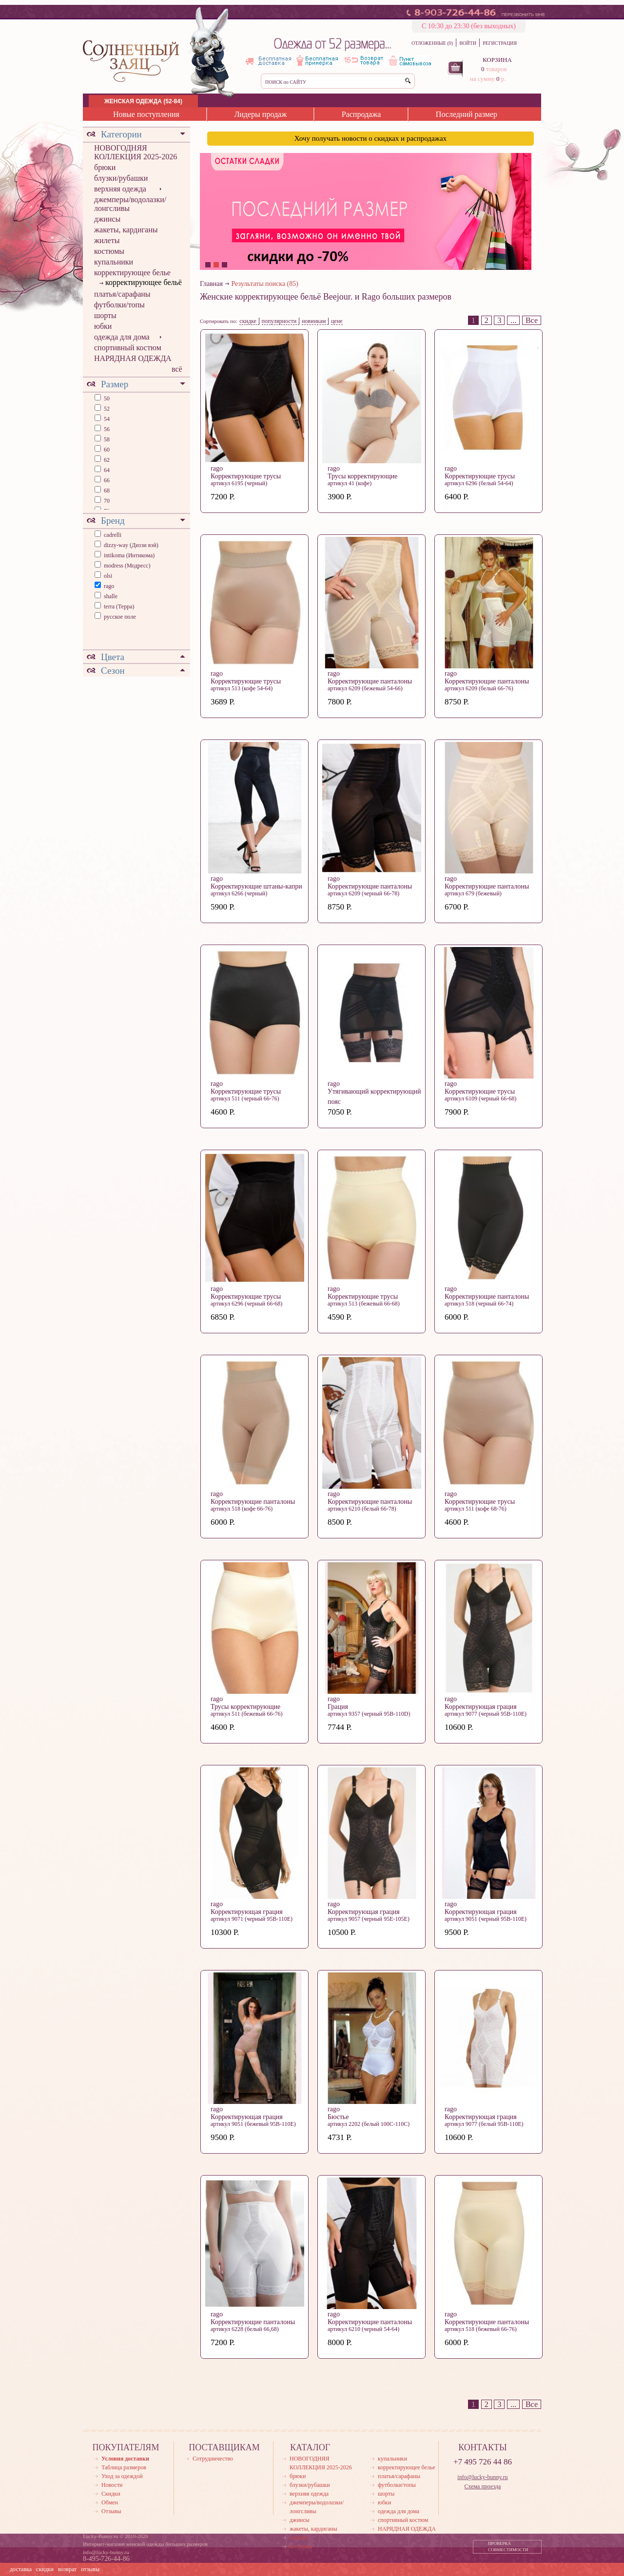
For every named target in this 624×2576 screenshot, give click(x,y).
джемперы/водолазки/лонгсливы (130, 203)
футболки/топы (119, 305)
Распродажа (361, 114)
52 (106, 408)
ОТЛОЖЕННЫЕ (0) (432, 43)
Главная (211, 283)
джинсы (107, 219)
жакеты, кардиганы (125, 230)
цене (337, 321)
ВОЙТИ (467, 43)
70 (106, 500)
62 (106, 459)
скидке (247, 321)
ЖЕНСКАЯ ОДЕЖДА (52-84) (143, 101)
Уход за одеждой (122, 2476)
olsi (108, 575)
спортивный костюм (127, 347)
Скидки (110, 2493)
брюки (105, 167)
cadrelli (112, 534)
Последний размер (466, 114)
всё (177, 369)
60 (106, 449)
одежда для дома (122, 337)
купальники (113, 262)
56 (106, 429)
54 (106, 419)
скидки (45, 2569)
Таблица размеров (123, 2467)
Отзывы (111, 2511)
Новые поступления (146, 114)
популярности (279, 321)
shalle (110, 596)
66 (106, 480)
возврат (67, 2569)
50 (106, 398)
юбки (103, 326)
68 (106, 490)
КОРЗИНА (497, 59)
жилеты (106, 240)
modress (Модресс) (127, 565)
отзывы (90, 2569)
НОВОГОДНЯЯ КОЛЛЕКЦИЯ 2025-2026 (135, 152)
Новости (112, 2484)
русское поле (120, 616)
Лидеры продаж (260, 114)
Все (532, 320)
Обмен (109, 2502)
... (513, 320)
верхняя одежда (120, 189)
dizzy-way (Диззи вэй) (131, 545)
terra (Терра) (119, 606)
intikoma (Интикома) (129, 555)
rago (109, 586)
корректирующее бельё (143, 282)
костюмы (109, 251)
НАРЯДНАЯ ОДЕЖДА (133, 358)
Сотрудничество (213, 2458)
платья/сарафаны (122, 294)
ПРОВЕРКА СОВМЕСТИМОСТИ (508, 2547)
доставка (21, 2569)
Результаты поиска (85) (265, 283)
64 (106, 470)
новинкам (314, 321)
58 (106, 439)
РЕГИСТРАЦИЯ (500, 43)
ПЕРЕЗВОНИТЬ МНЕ (523, 14)
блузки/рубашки (121, 178)
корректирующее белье (132, 272)
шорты (105, 315)
